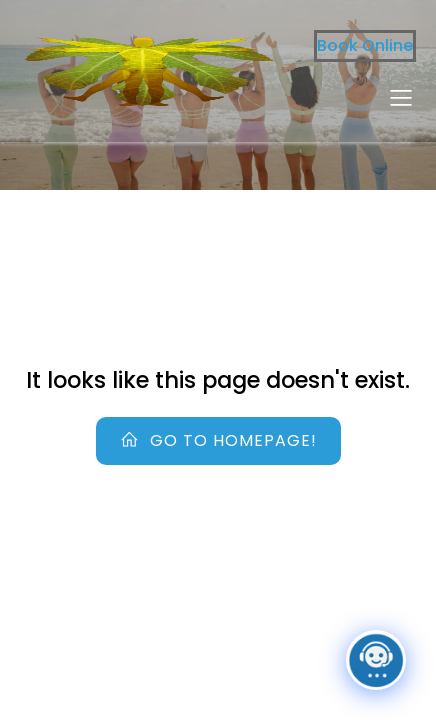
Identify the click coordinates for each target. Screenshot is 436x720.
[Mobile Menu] (401, 97)
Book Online (365, 45)
